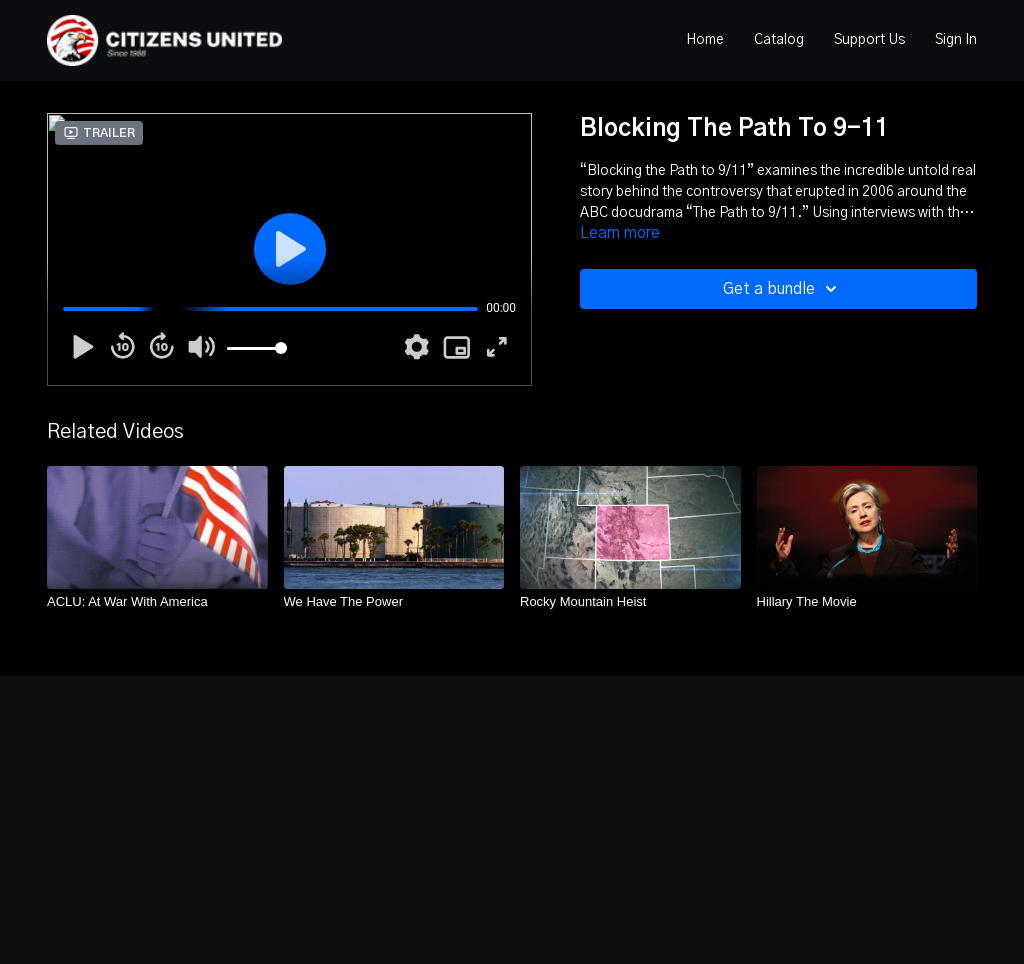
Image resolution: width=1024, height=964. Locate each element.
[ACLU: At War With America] (157, 602)
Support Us (869, 40)
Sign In (956, 40)
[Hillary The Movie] (867, 602)
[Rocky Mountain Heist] (630, 602)
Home (705, 40)
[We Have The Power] (394, 602)
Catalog (779, 40)
